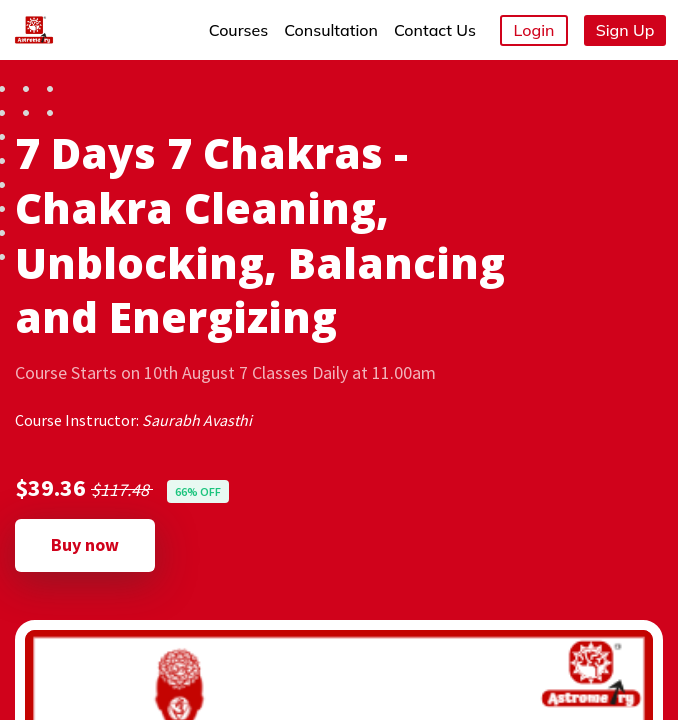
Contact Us (435, 30)
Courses (238, 30)
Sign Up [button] (625, 30)
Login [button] (534, 30)
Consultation (331, 30)
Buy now (85, 544)
